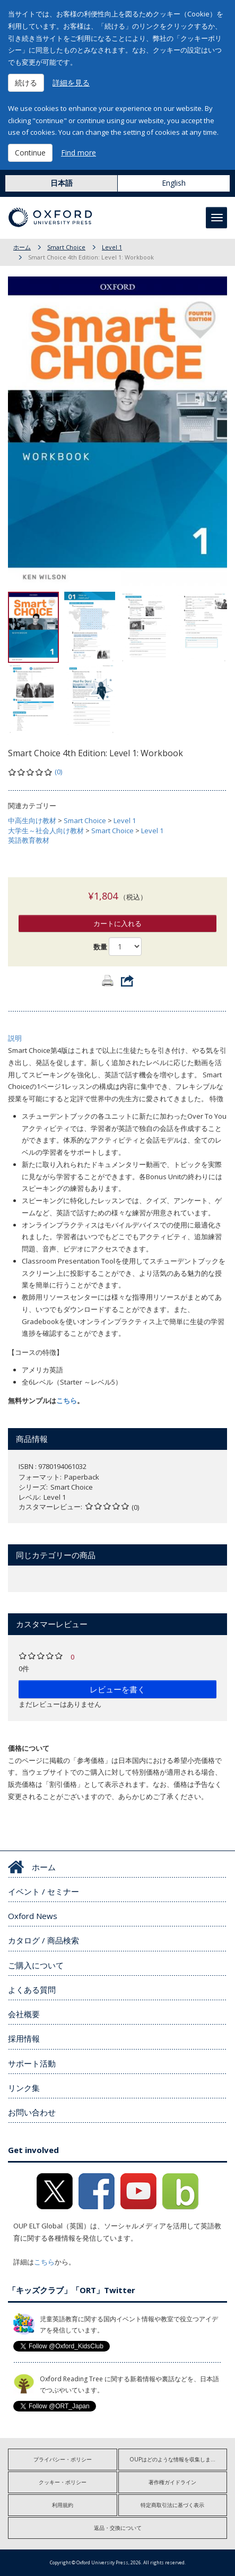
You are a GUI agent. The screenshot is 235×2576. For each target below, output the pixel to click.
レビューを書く (117, 1689)
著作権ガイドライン (172, 2482)
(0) (58, 771)
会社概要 (24, 2014)
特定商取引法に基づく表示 (172, 2505)
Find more (78, 153)
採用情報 (24, 2038)
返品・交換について (118, 2527)
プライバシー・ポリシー (62, 2459)
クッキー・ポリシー (62, 2482)
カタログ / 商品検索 (43, 1940)
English (174, 183)
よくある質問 (32, 1989)
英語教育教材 (28, 840)
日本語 (61, 183)
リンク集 (24, 2087)
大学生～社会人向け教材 (46, 830)
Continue (30, 153)
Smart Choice (66, 247)
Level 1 (112, 247)
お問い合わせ (32, 2112)
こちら (66, 1400)
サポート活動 (32, 2063)
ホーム (22, 247)
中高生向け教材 (32, 820)
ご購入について (36, 1965)
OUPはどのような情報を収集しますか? (176, 2459)
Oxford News (32, 1916)
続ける (26, 82)
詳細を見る (71, 82)
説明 (15, 1038)
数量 (100, 947)
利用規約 (62, 2505)
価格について (28, 1748)
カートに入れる (117, 923)
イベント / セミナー (43, 1891)
